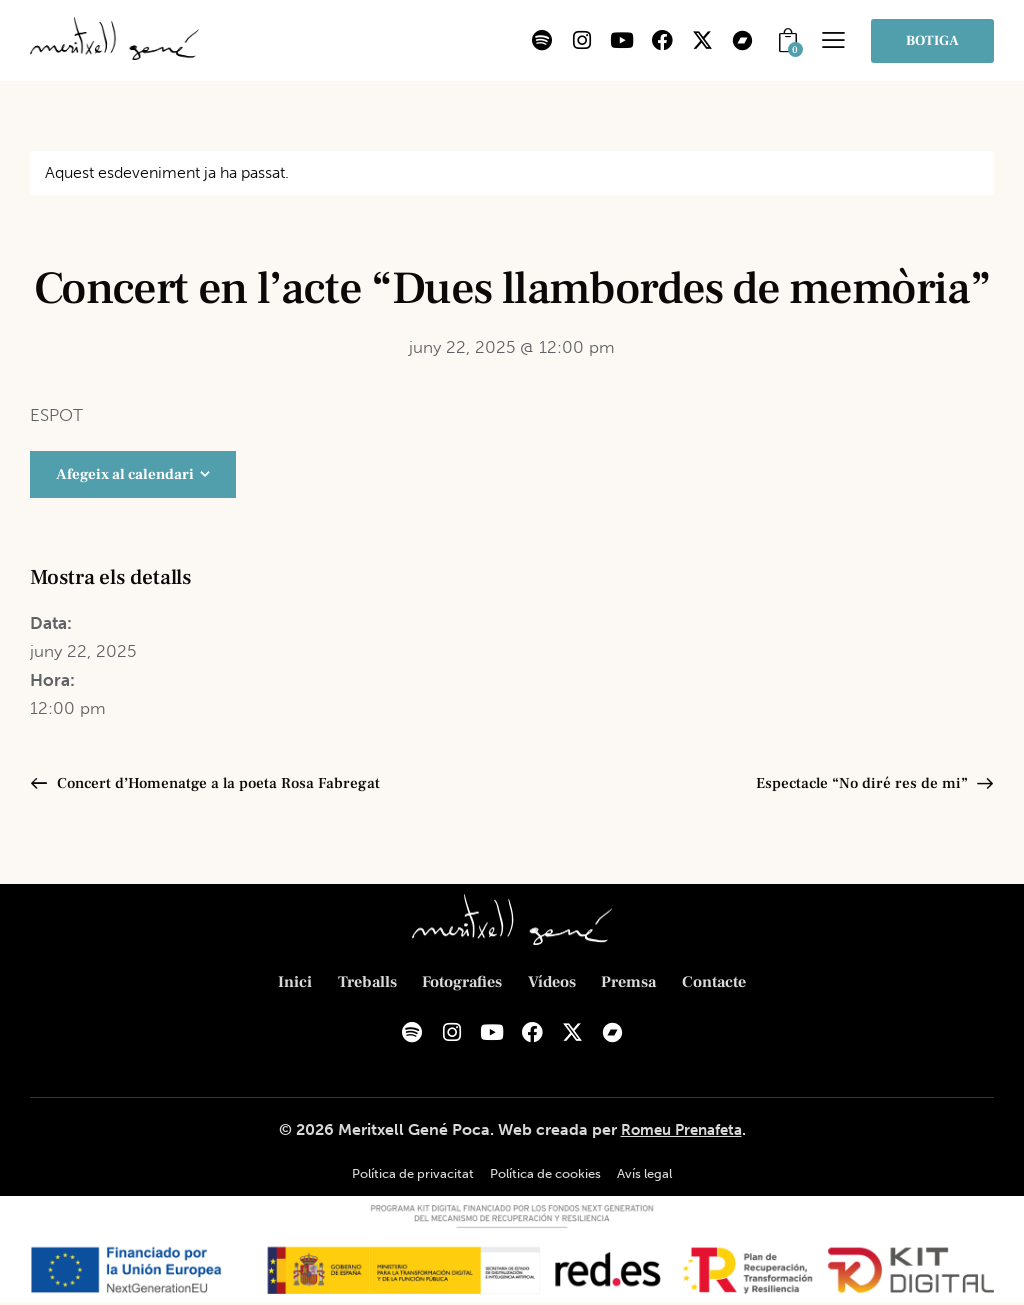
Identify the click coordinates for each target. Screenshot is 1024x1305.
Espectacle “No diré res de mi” (860, 784)
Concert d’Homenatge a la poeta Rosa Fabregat (222, 784)
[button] (833, 39)
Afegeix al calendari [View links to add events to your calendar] (125, 474)
